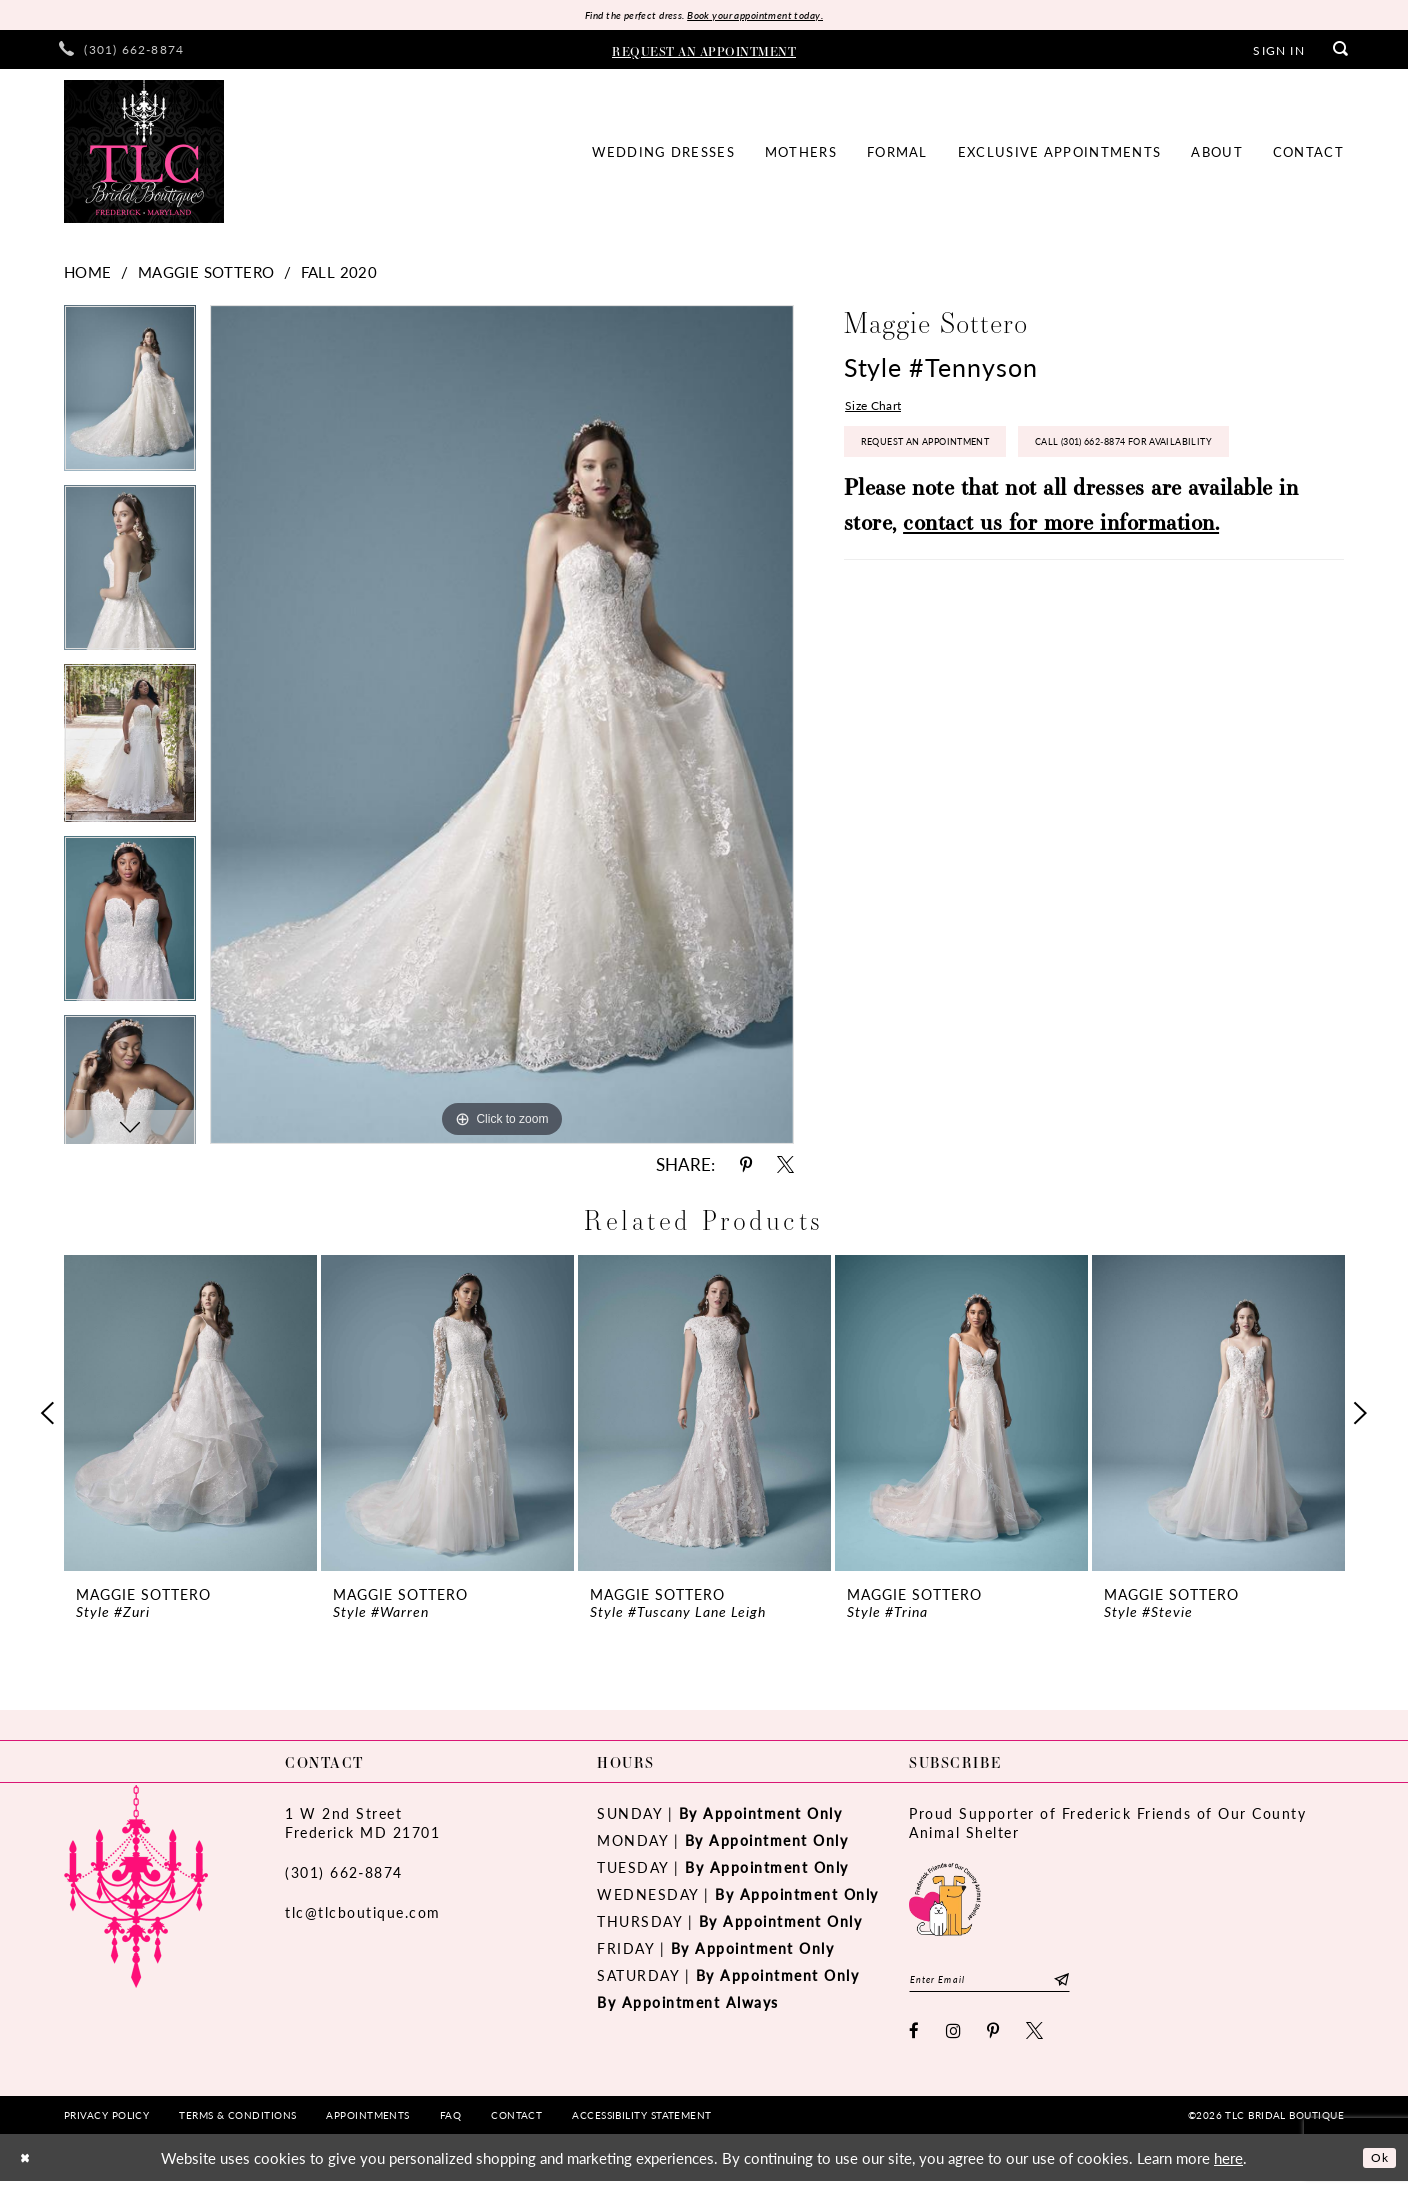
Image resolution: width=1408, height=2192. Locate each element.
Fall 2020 (339, 275)
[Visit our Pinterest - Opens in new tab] (994, 2041)
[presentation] (190, 1417)
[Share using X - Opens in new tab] (785, 1168)
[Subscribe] (1104, 1986)
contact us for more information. (1061, 596)
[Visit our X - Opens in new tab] (1035, 2041)
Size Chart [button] (880, 412)
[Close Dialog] (29, 2168)
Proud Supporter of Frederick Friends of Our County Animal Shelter (1107, 1826)
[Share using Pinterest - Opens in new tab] (746, 1168)
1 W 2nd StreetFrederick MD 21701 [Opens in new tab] (362, 1826)
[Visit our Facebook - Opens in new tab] (915, 2041)
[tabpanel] (130, 399)
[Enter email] (1011, 1986)
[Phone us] (121, 53)
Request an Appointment (952, 458)
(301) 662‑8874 (344, 1876)
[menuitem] (121, 53)
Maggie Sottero (206, 275)
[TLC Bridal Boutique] (144, 155)
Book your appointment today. (771, 16)
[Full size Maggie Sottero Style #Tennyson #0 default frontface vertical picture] (502, 728)
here (1228, 2168)
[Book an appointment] (704, 53)
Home (88, 275)
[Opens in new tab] (945, 1900)
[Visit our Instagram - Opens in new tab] (954, 2041)
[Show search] (1341, 53)
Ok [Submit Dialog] (1375, 2167)
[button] (1278, 53)
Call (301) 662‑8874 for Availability (983, 512)
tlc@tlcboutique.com (363, 1916)
